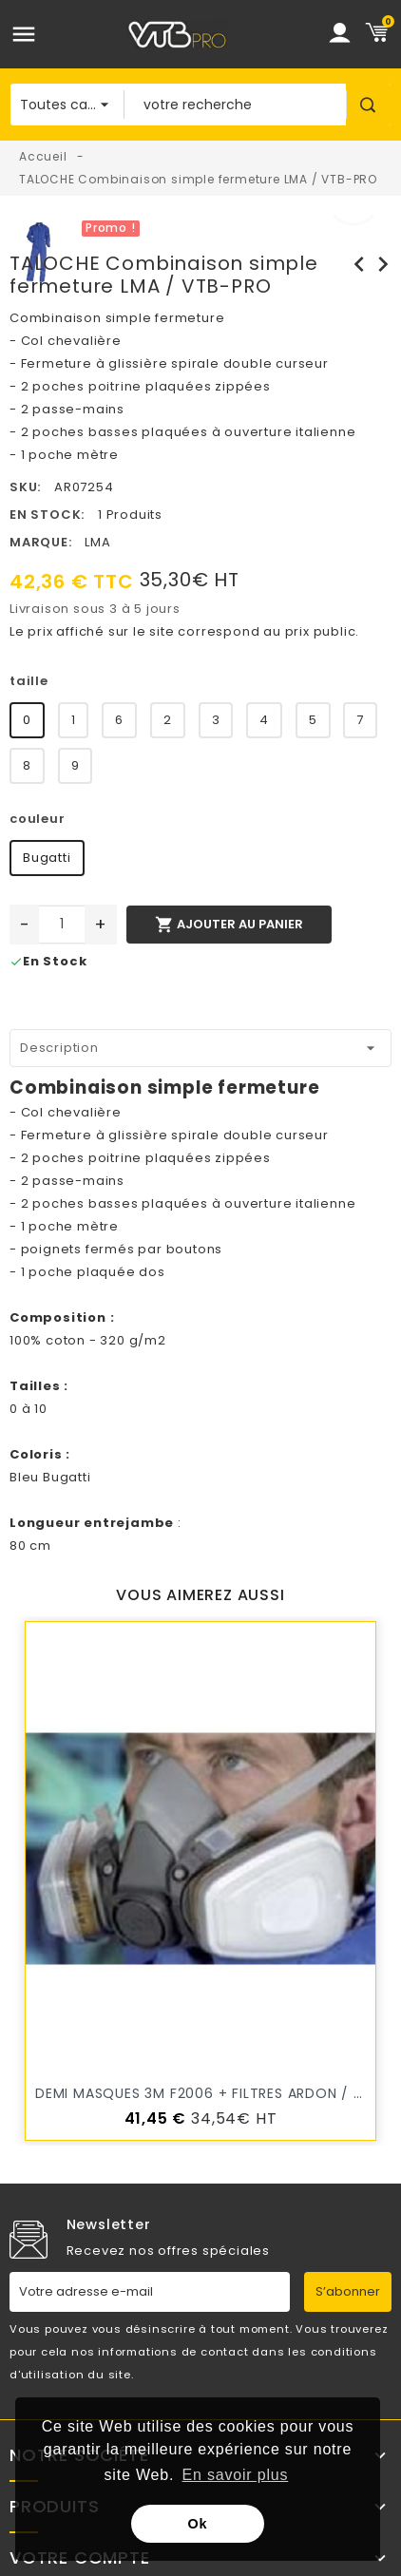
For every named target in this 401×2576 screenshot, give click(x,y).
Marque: (41, 542)
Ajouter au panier (229, 924)
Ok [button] (198, 2523)
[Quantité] (62, 925)
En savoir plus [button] (235, 2475)
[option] (233, 226)
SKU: (25, 487)
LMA (97, 542)
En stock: (47, 515)
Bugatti (47, 858)
